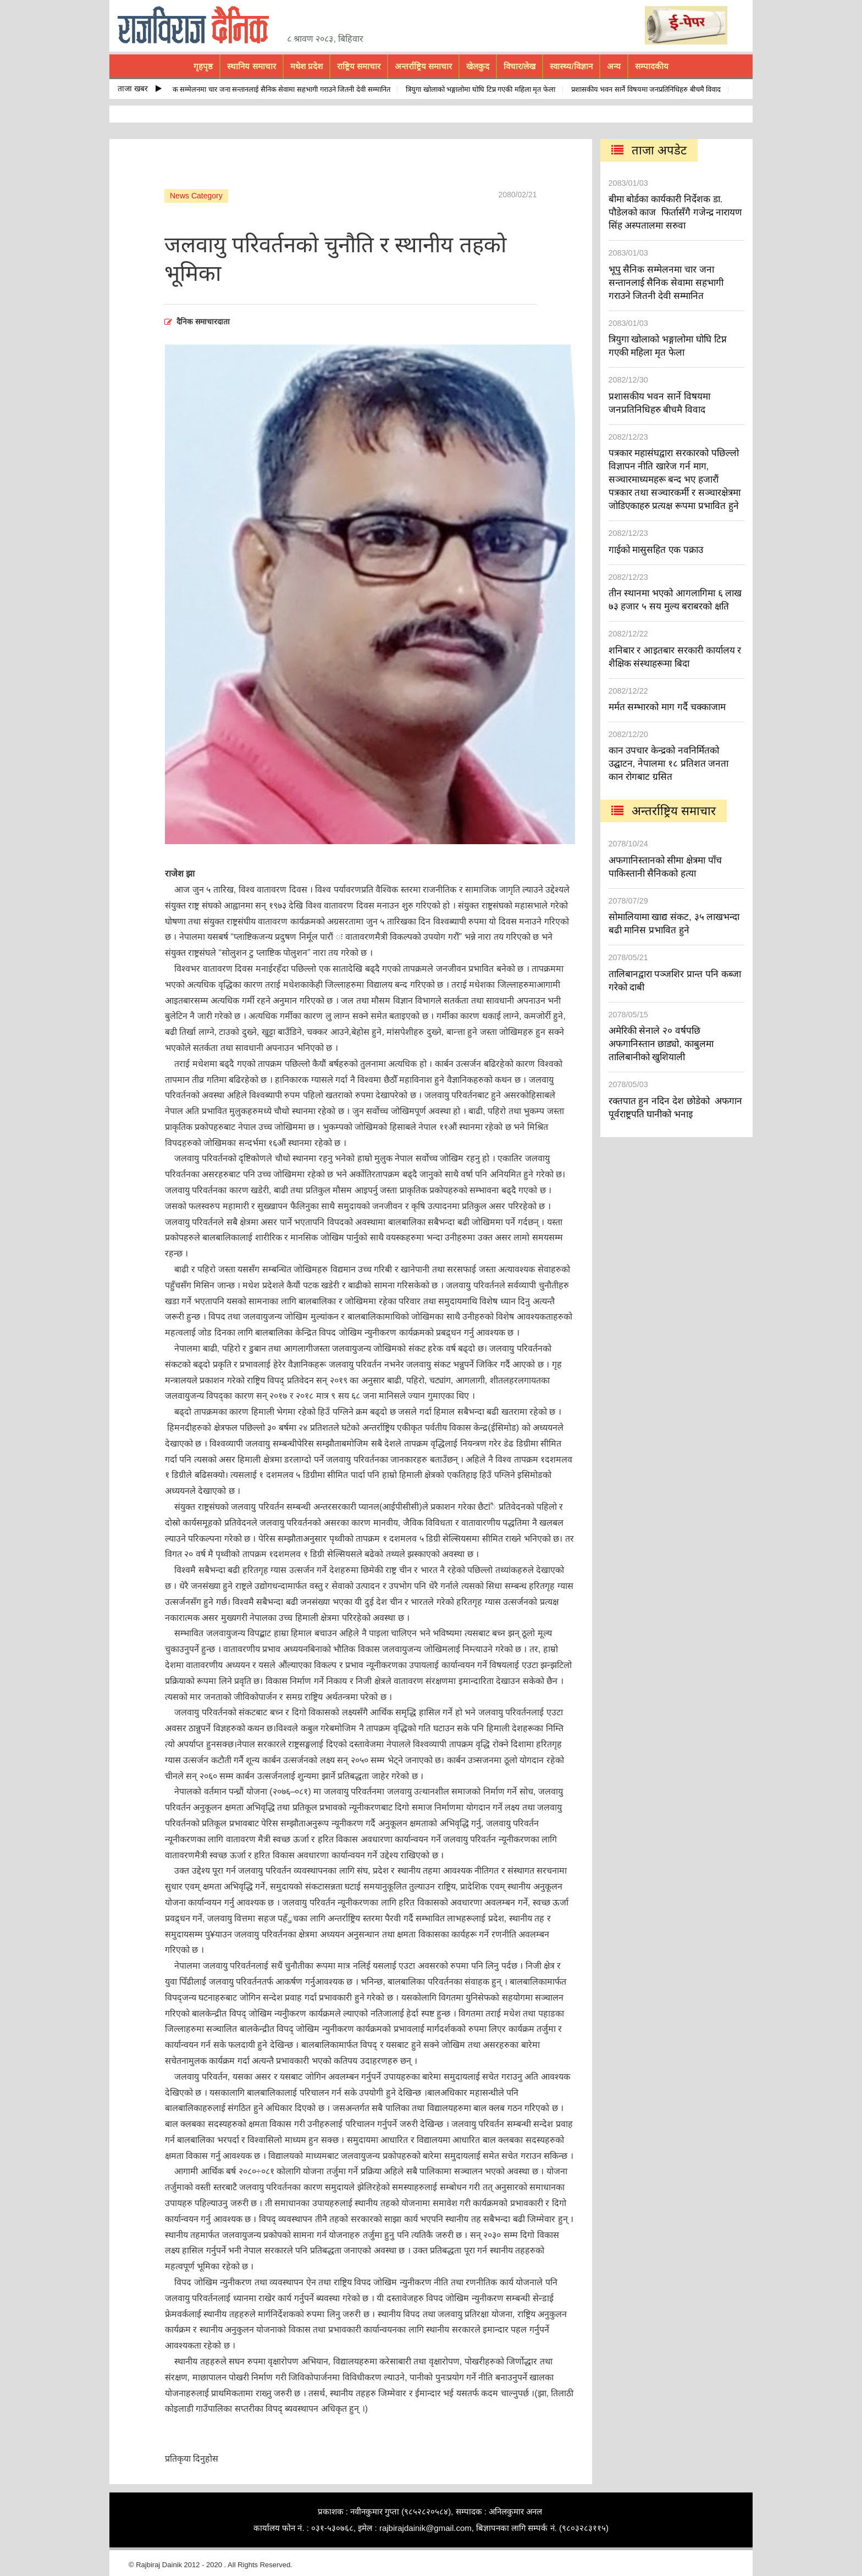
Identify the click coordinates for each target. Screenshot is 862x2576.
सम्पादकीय (651, 66)
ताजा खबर (140, 88)
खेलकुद (477, 66)
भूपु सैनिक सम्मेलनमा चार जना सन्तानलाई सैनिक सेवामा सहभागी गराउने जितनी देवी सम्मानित (277, 89)
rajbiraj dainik (197, 25)
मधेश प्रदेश (306, 66)
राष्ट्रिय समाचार (358, 66)
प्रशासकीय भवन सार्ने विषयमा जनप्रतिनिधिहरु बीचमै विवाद (653, 89)
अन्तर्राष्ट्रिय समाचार (423, 66)
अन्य (614, 66)
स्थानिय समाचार (251, 66)
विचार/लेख (519, 66)
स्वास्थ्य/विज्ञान (571, 66)
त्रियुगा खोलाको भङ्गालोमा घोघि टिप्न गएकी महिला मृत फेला (487, 89)
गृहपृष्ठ (203, 66)
